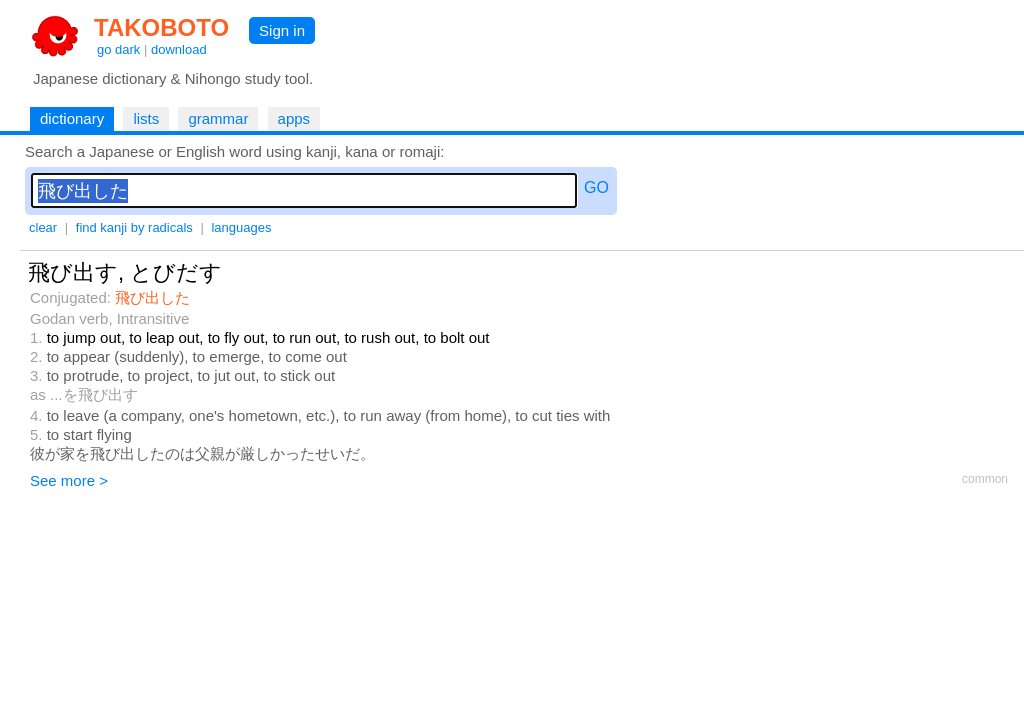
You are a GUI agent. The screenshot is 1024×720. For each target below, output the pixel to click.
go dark (118, 49)
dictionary (72, 118)
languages (241, 227)
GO (596, 187)
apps (294, 118)
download (179, 49)
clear (43, 227)
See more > (69, 480)
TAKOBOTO (161, 27)
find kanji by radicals (134, 227)
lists (146, 118)
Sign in (282, 30)
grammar (218, 118)
